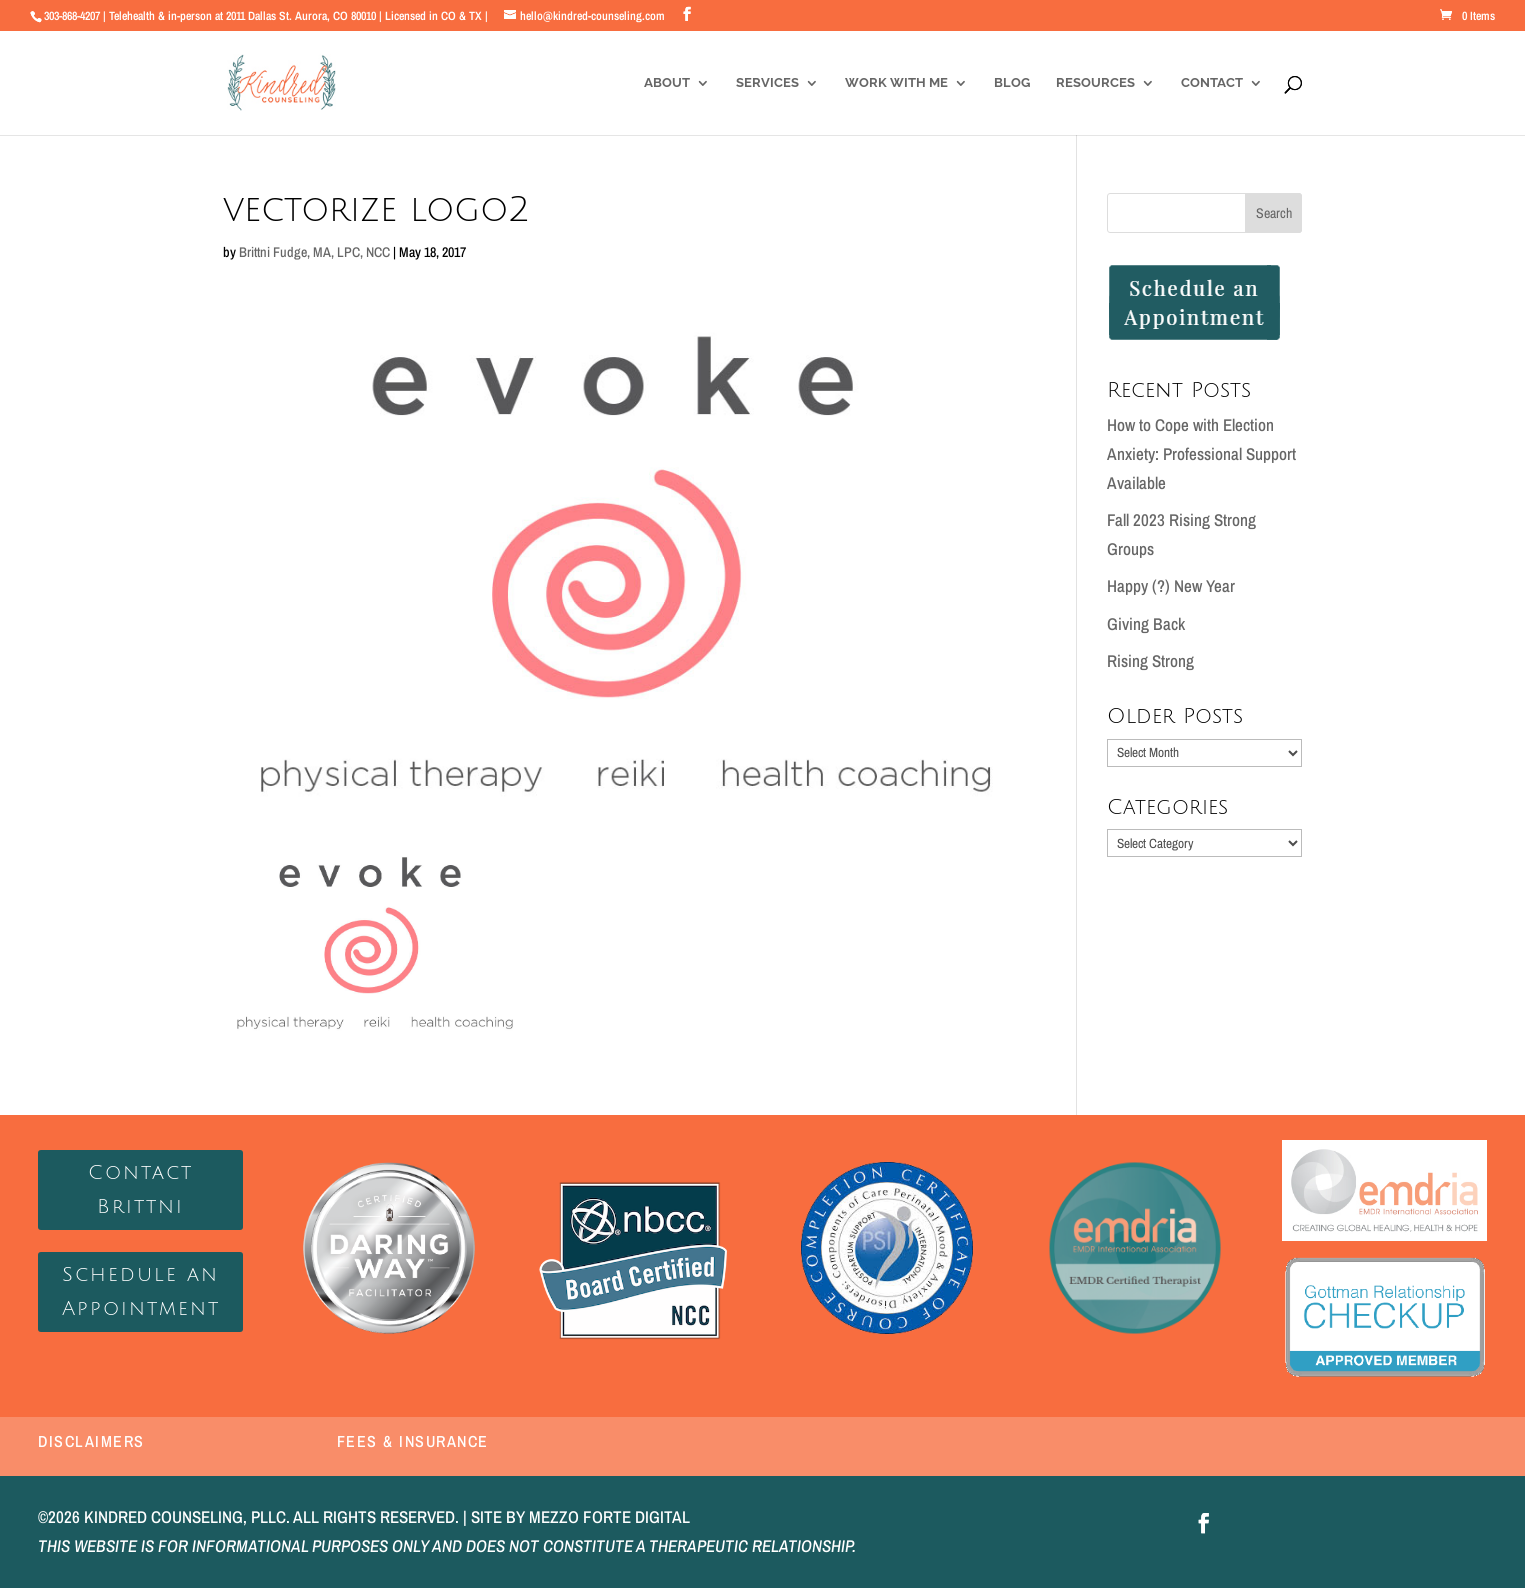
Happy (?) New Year (1171, 585)
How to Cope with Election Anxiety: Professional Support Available (1201, 453)
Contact (1212, 83)
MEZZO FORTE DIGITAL (609, 1516)
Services (767, 83)
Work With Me (896, 83)
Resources (1095, 83)
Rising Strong (1150, 660)
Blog (1012, 83)
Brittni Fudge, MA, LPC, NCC (314, 252)
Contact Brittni (140, 1190)
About (667, 83)
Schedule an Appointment (141, 1292)
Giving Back (1146, 623)
